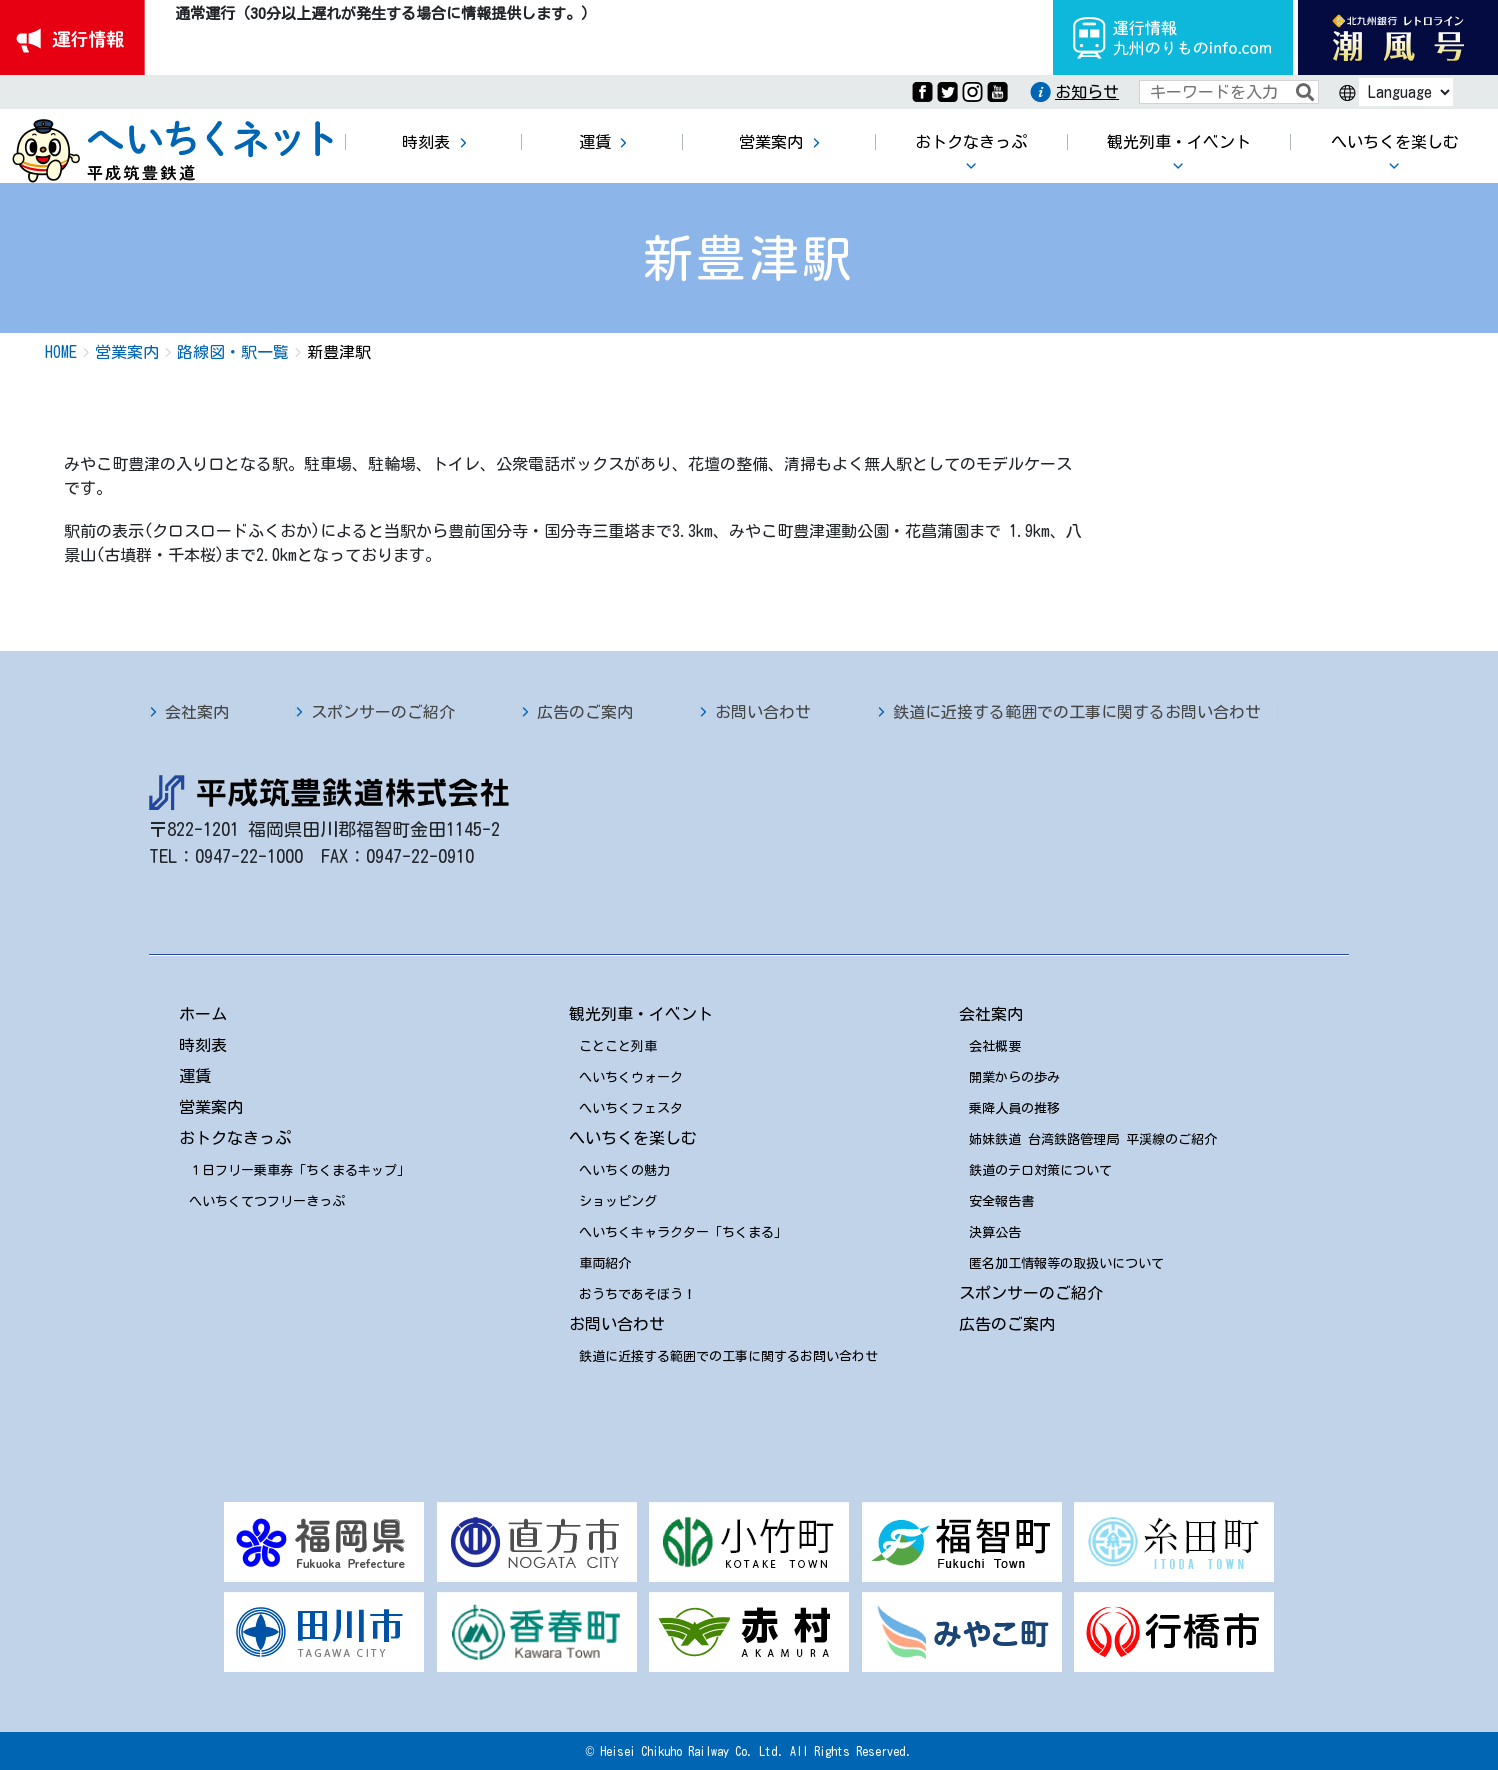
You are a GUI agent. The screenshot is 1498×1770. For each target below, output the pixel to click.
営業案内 (211, 1107)
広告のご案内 (585, 712)
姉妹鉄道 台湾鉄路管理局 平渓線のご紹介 (1093, 1139)
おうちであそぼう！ (637, 1294)
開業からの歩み (1014, 1077)
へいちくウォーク (631, 1077)
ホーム (203, 1014)
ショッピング (618, 1201)
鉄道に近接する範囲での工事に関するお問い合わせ (1077, 712)
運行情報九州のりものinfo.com (1173, 37)
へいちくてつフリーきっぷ (267, 1201)
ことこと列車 (618, 1046)
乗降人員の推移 (1014, 1108)
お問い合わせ (763, 712)
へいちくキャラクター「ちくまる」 (683, 1232)
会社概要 (995, 1046)
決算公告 (995, 1232)
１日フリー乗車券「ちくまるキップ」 (299, 1170)
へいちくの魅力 (624, 1170)
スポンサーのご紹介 (383, 712)
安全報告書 (1001, 1201)
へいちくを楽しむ (633, 1138)
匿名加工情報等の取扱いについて (1066, 1263)
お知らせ (1087, 92)
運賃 (195, 1076)
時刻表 (203, 1045)
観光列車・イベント (641, 1014)
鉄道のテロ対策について (1040, 1170)
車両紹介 (605, 1263)
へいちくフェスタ (631, 1108)
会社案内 (197, 712)
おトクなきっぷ (235, 1138)
